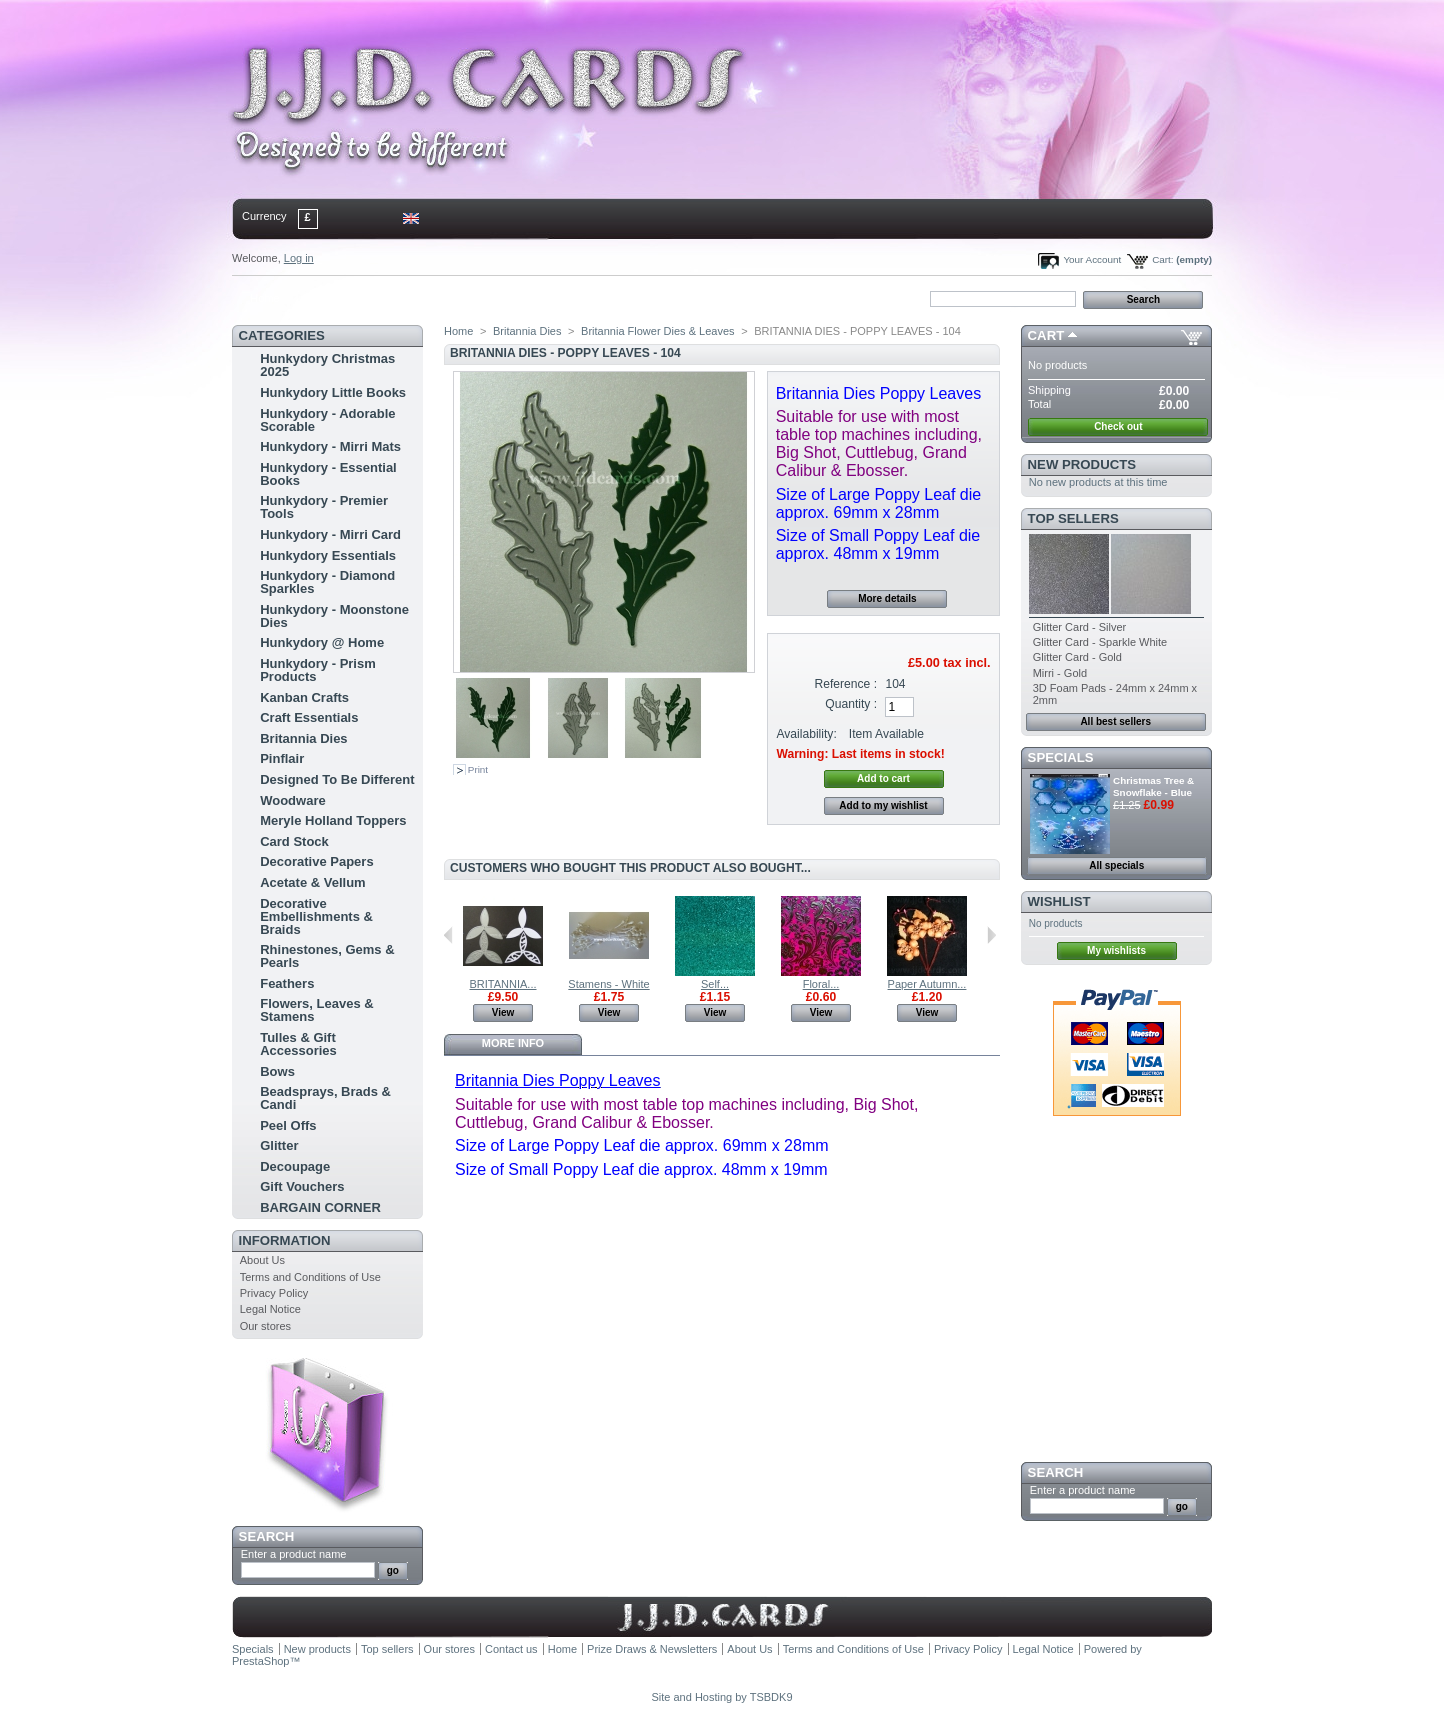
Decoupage (295, 1166)
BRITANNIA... (502, 984)
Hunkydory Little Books (333, 392)
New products (1082, 464)
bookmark (463, 298)
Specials (1061, 757)
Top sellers (1073, 518)
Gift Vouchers (302, 1186)
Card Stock (294, 841)
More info (513, 1043)
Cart (1046, 335)
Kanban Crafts (304, 697)
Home (264, 298)
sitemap (397, 298)
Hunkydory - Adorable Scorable (327, 420)
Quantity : (851, 704)
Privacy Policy (274, 1293)
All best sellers (1115, 721)
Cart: (1162, 259)
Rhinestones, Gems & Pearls (327, 956)
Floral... (821, 984)
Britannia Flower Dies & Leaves (657, 331)
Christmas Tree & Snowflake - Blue (1153, 786)
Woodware (293, 800)
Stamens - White (608, 984)
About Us (262, 1260)
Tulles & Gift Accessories (298, 1044)
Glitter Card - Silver (1080, 627)
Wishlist (1059, 901)
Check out (1118, 426)
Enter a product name (294, 1554)
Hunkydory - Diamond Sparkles (327, 582)
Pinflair (282, 758)
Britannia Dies (303, 738)
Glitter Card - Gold (1077, 657)
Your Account (1092, 259)
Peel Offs (288, 1125)
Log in (299, 258)
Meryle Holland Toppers (333, 820)
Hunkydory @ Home (322, 642)
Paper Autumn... (927, 984)
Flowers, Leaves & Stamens (316, 1010)
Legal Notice (270, 1309)
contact (331, 298)
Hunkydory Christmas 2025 (327, 365)
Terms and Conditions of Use (310, 1277)
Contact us (511, 1649)
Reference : (846, 684)
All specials (1116, 865)
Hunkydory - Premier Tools (324, 507)
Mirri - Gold (1060, 673)
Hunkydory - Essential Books (328, 474)
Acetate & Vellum (313, 882)
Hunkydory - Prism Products (318, 670)
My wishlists (1116, 950)
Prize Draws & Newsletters (652, 1649)
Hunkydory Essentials (328, 555)
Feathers (287, 983)
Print (478, 769)
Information (285, 1240)
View (503, 1012)
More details (887, 598)
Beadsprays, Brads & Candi (325, 1098)
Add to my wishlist (883, 805)
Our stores (265, 1326)
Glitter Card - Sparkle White (1100, 642)
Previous (448, 935)
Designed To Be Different (337, 779)
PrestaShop (260, 1661)
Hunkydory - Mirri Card (330, 534)
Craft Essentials (309, 717)
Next (991, 935)
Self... (715, 984)
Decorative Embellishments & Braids (316, 916)
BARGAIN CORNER (320, 1207)
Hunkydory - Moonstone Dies (334, 616)
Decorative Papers (316, 861)
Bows (277, 1071)
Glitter (279, 1145)
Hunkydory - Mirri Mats (330, 446)
